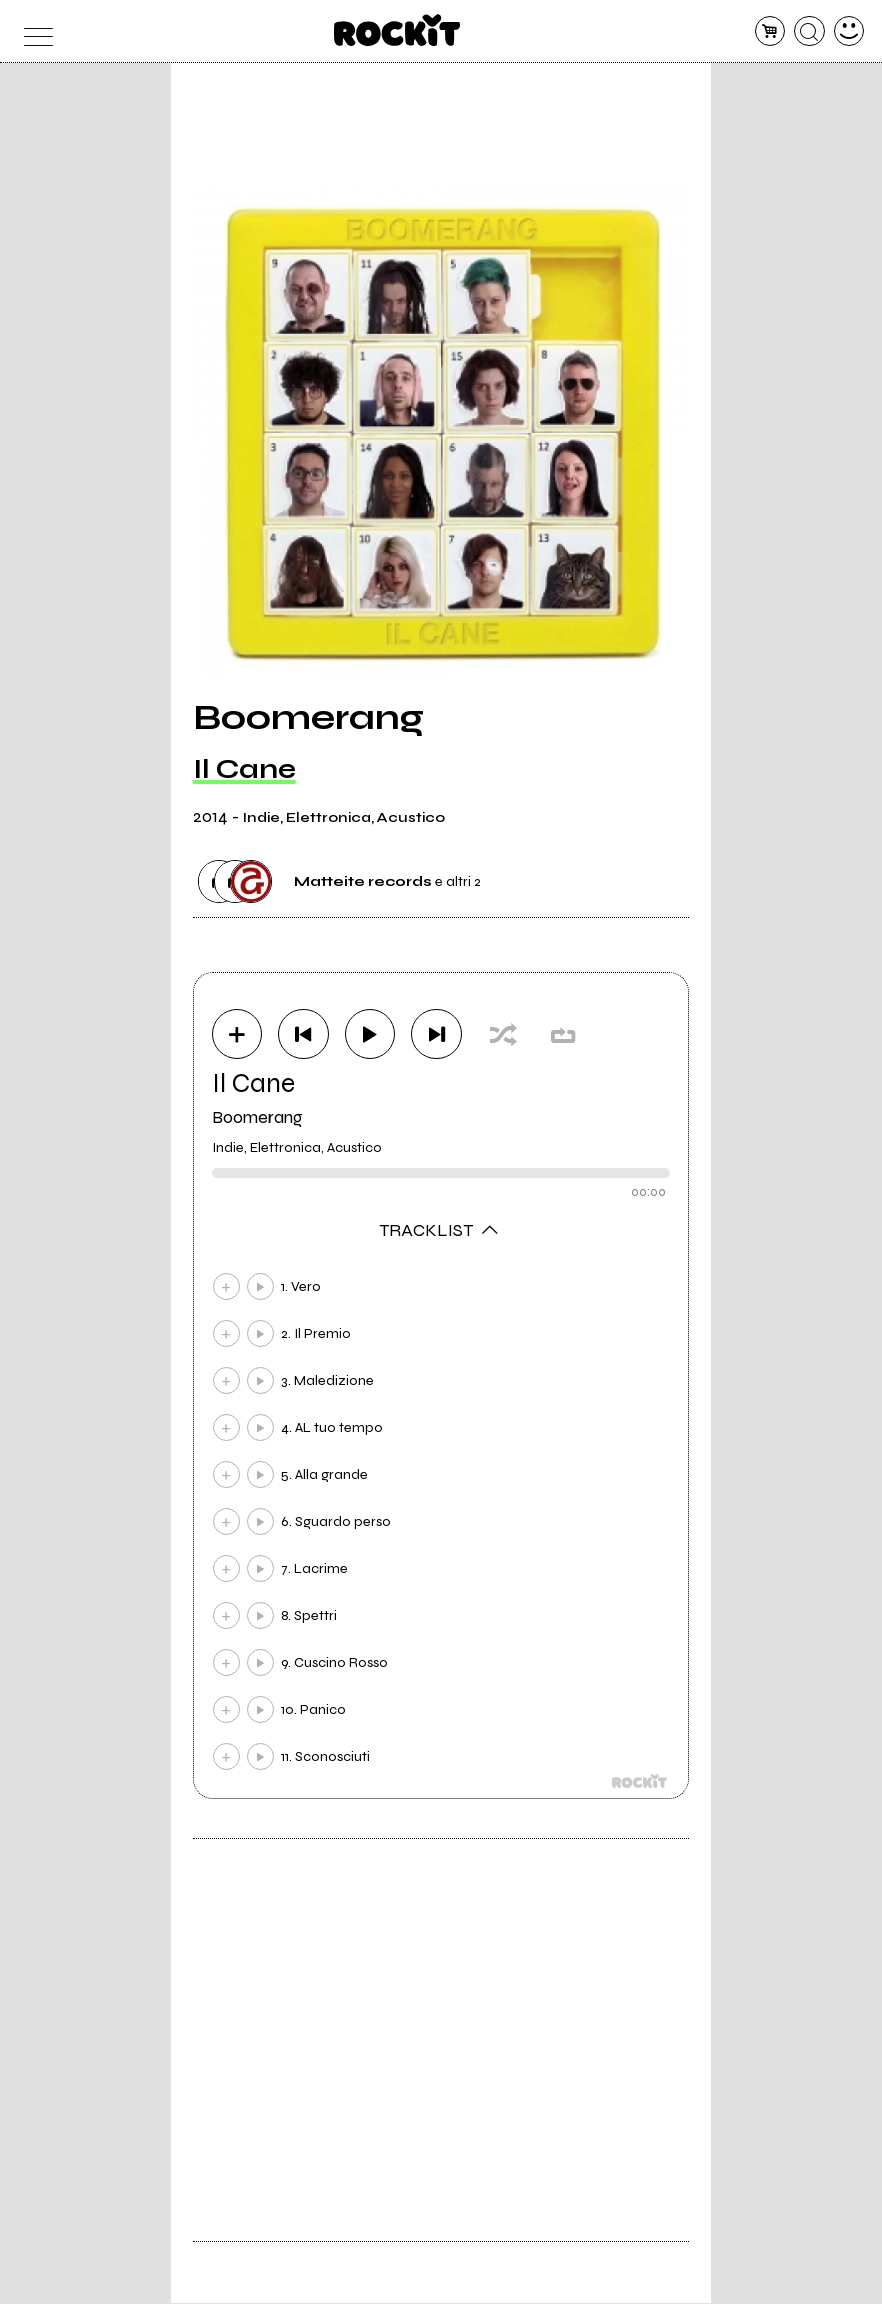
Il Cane (244, 769)
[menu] (33, 31)
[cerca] (809, 31)
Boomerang (257, 1118)
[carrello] (770, 31)
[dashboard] (849, 31)
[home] (397, 30)
